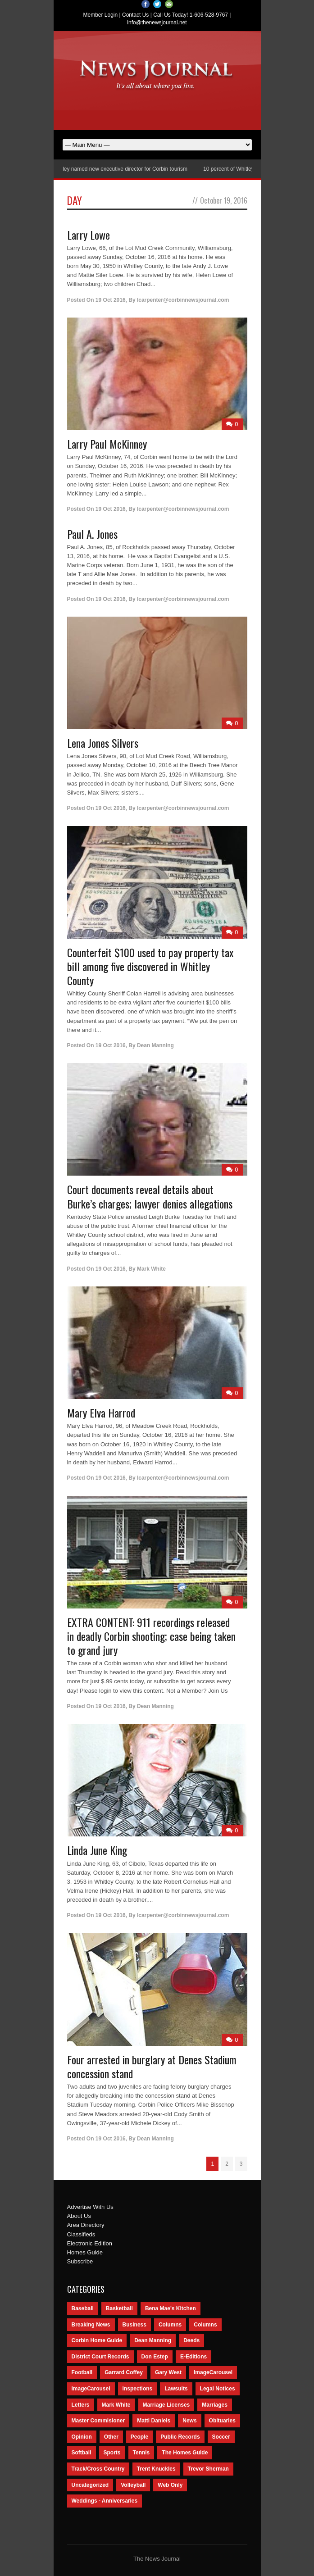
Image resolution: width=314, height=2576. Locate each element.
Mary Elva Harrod (101, 1412)
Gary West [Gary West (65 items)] (168, 2372)
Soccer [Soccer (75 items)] (221, 2437)
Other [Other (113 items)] (111, 2437)
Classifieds (81, 2234)
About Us (79, 2216)
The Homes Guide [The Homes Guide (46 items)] (185, 2452)
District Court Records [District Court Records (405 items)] (100, 2356)
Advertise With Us (90, 2206)
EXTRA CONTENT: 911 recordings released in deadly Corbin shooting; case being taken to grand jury (151, 1636)
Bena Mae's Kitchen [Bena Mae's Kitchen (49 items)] (170, 2308)
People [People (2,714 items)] (139, 2437)
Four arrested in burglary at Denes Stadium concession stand (152, 2066)
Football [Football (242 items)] (82, 2372)
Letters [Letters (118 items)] (81, 2405)
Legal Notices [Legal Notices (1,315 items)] (217, 2388)
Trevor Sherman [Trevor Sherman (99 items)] (208, 2469)
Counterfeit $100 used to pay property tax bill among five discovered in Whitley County (150, 966)
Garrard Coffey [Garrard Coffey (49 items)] (124, 2372)
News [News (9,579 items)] (189, 2420)
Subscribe (80, 2261)
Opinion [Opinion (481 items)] (82, 2437)
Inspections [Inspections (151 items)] (138, 2388)
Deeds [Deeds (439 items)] (191, 2340)
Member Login (100, 15)
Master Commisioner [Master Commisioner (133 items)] (98, 2420)
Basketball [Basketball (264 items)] (119, 2308)
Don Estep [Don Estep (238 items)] (154, 2356)
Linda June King (97, 1850)
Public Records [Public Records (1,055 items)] (180, 2437)
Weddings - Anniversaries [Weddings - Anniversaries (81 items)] (105, 2501)
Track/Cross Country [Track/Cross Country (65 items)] (98, 2469)
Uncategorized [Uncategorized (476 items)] (90, 2485)
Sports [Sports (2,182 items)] (112, 2452)
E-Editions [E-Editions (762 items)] (193, 2356)
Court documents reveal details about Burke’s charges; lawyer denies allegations (149, 1196)
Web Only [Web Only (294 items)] (170, 2485)
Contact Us (135, 15)
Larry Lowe (88, 235)
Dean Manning (155, 1045)
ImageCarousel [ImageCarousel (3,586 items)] (213, 2372)
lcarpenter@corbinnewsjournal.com (183, 300)
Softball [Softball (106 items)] (81, 2452)
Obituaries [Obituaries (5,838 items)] (222, 2420)
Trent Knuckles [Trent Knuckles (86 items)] (156, 2469)
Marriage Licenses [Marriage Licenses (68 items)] (166, 2405)
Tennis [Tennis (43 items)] (141, 2452)
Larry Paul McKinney (107, 444)
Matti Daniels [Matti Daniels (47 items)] (153, 2420)
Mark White (151, 1269)
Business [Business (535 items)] (134, 2325)
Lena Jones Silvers (102, 743)
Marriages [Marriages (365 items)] (215, 2405)
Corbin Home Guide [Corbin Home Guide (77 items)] (97, 2340)
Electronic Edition (89, 2243)
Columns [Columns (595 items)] (170, 2325)
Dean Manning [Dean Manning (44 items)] (152, 2340)
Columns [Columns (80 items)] (205, 2325)
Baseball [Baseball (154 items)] (83, 2308)
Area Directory (86, 2225)
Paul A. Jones (92, 534)
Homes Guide (85, 2252)
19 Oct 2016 (111, 300)
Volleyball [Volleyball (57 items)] (133, 2485)
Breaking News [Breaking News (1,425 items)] (91, 2325)
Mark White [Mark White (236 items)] (116, 2405)
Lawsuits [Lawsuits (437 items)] (175, 2388)
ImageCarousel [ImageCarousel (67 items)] (91, 2388)
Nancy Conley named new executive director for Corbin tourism (117, 169)
